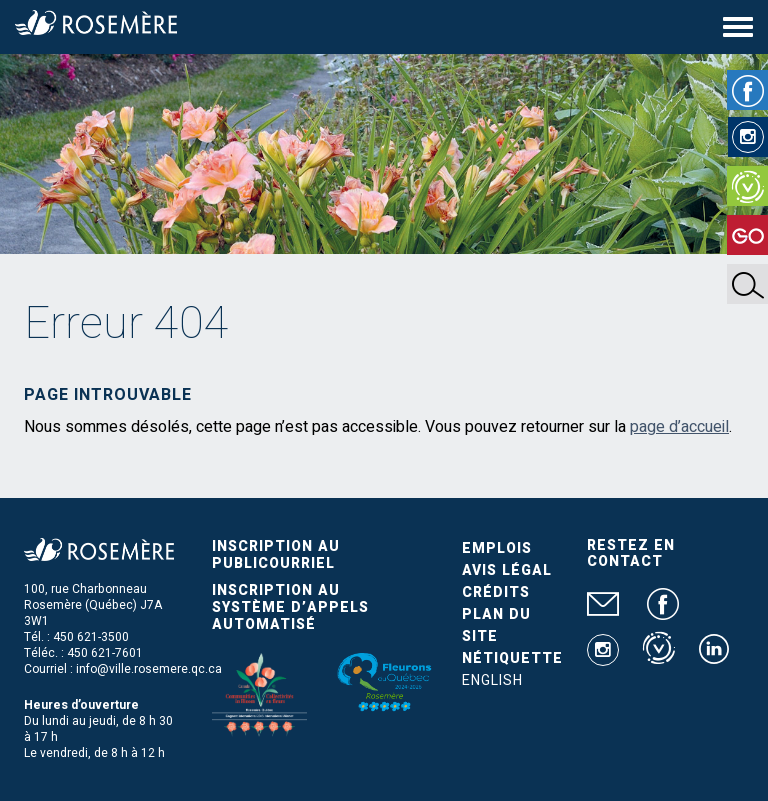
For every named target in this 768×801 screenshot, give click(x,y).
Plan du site (496, 625)
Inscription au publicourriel (276, 555)
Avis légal (507, 570)
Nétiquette (512, 658)
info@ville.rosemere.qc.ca (149, 669)
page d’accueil (679, 427)
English (492, 680)
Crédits (496, 592)
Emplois (497, 548)
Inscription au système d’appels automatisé (290, 607)
